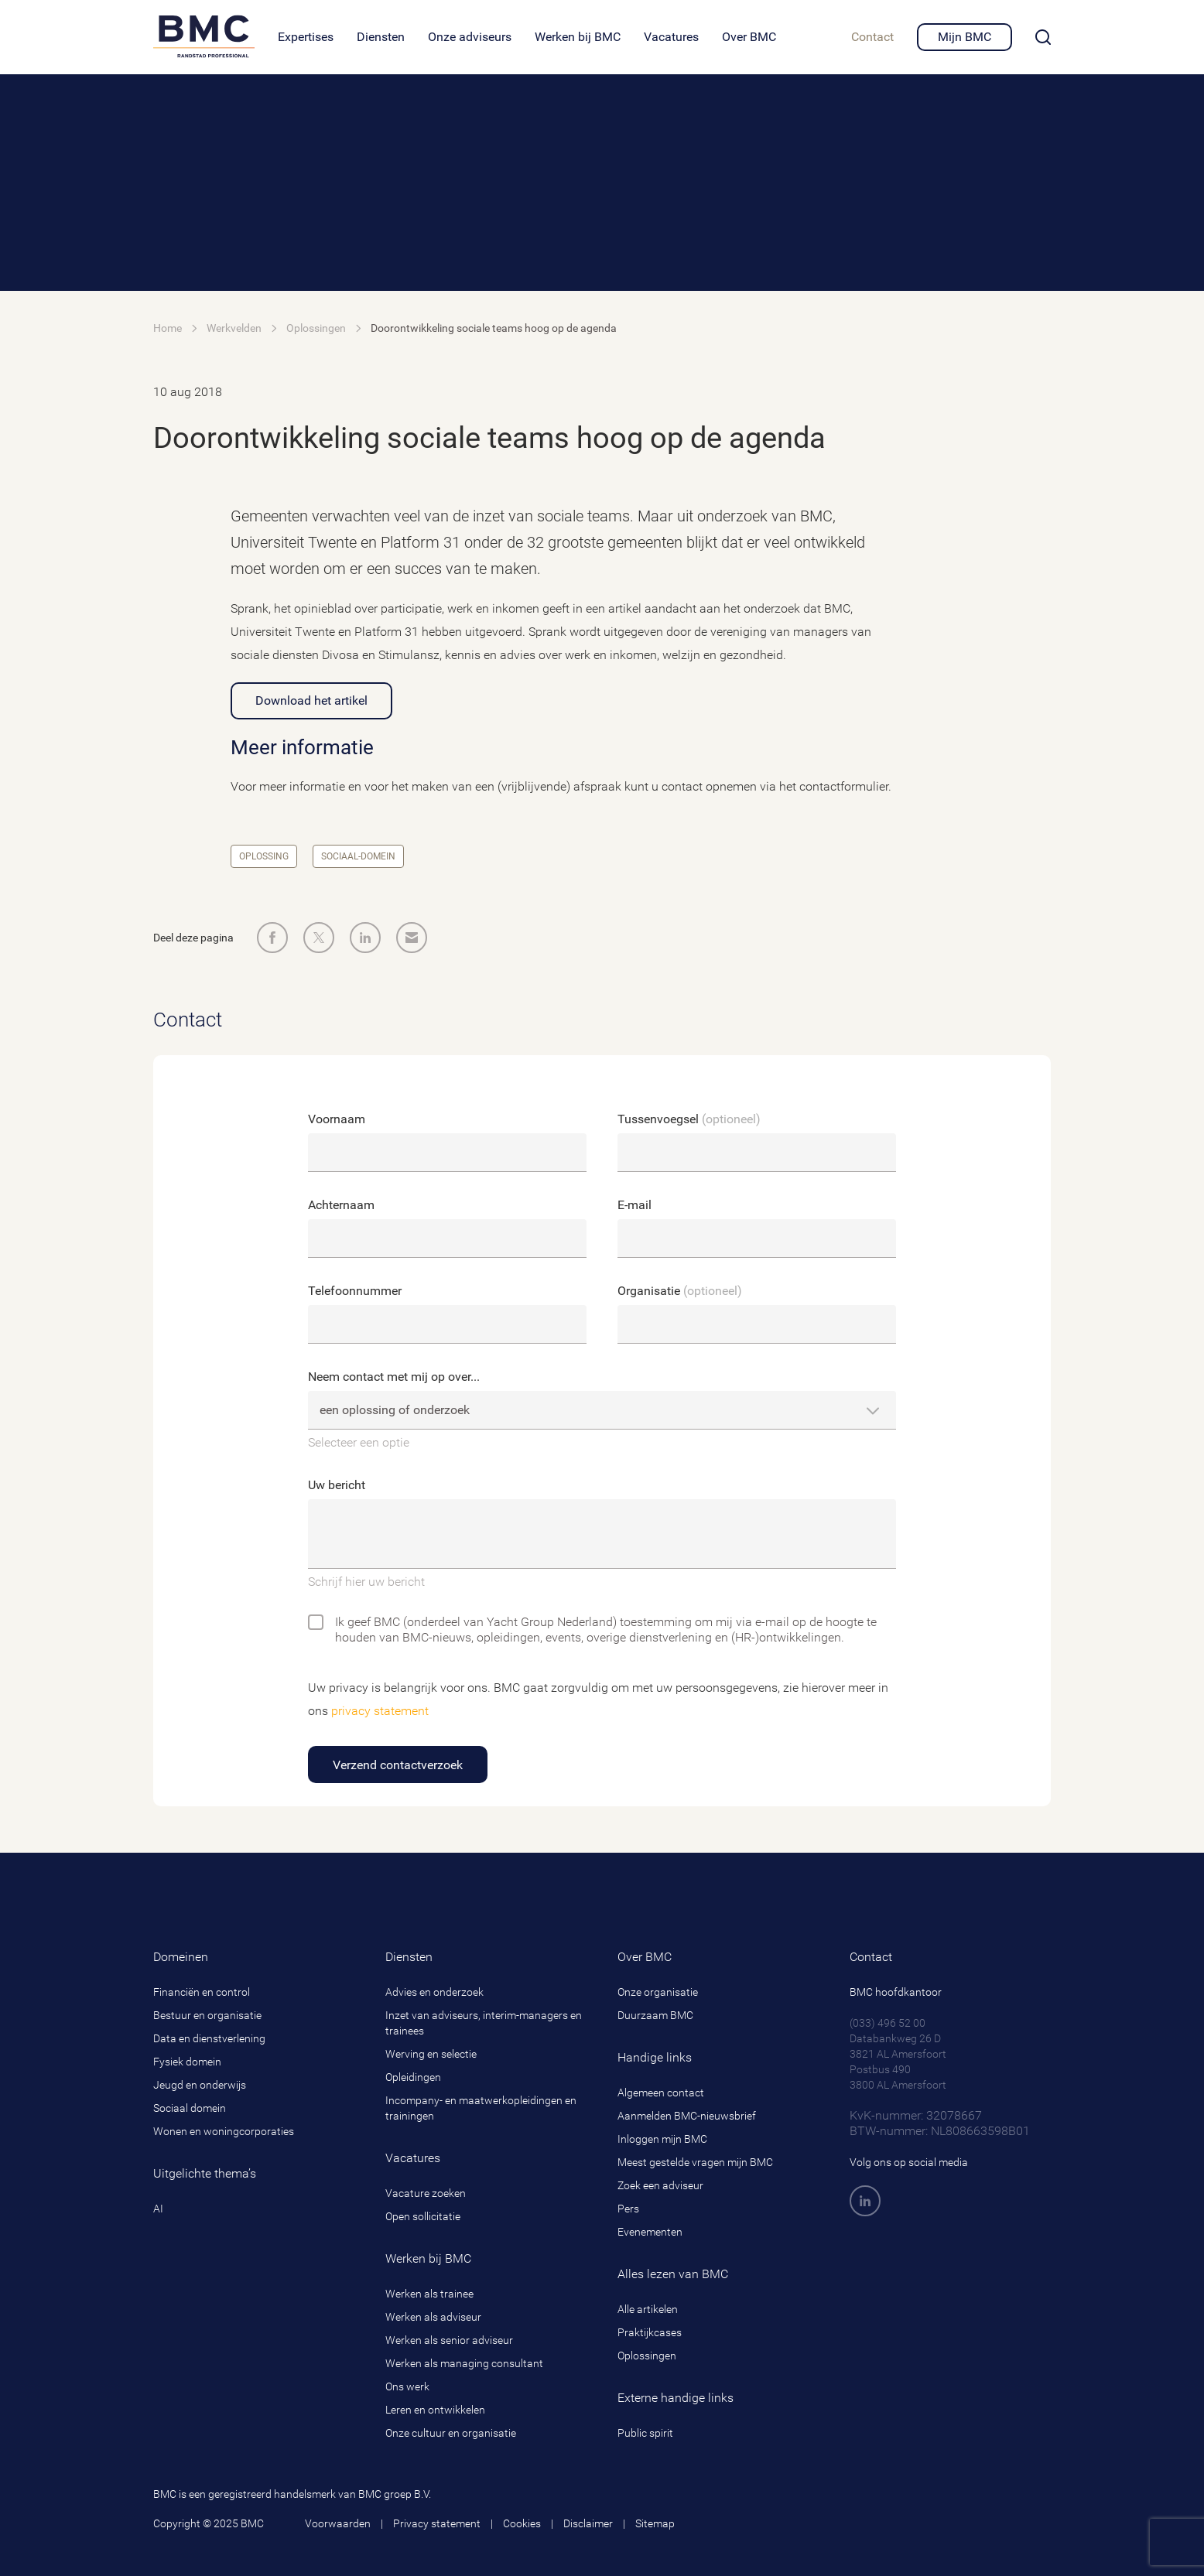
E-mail (634, 1204)
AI (158, 2208)
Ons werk (407, 2386)
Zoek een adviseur (660, 2185)
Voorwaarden (338, 2523)
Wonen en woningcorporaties (223, 2131)
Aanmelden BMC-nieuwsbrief (686, 2116)
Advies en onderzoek (434, 1992)
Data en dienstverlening (209, 2038)
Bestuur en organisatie (207, 2015)
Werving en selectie (431, 2054)
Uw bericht (336, 1485)
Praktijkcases (649, 2332)
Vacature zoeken (425, 2193)
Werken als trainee (429, 2293)
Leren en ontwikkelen (435, 2409)
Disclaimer (588, 2523)
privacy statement (380, 1710)
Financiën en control (201, 1992)
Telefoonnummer (355, 1290)
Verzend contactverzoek (398, 1765)
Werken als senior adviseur (449, 2340)
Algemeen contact (660, 2092)
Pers (628, 2208)
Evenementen (649, 2232)
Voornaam (336, 1119)
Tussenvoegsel (689, 1119)
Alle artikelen (647, 2309)
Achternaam (341, 1204)
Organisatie (679, 1290)
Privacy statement (437, 2523)
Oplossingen (646, 2355)
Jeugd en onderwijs (199, 2085)
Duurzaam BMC (655, 2015)
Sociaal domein (189, 2108)
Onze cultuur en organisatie (450, 2433)
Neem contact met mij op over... (394, 1376)
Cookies (522, 2523)
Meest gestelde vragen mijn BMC (695, 2162)
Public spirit (645, 2433)
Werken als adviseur (433, 2317)
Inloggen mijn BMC (662, 2139)
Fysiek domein (187, 2061)
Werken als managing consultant (464, 2363)
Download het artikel (311, 700)
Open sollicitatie (422, 2216)
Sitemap (655, 2523)
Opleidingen (413, 2077)
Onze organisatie (657, 1992)
